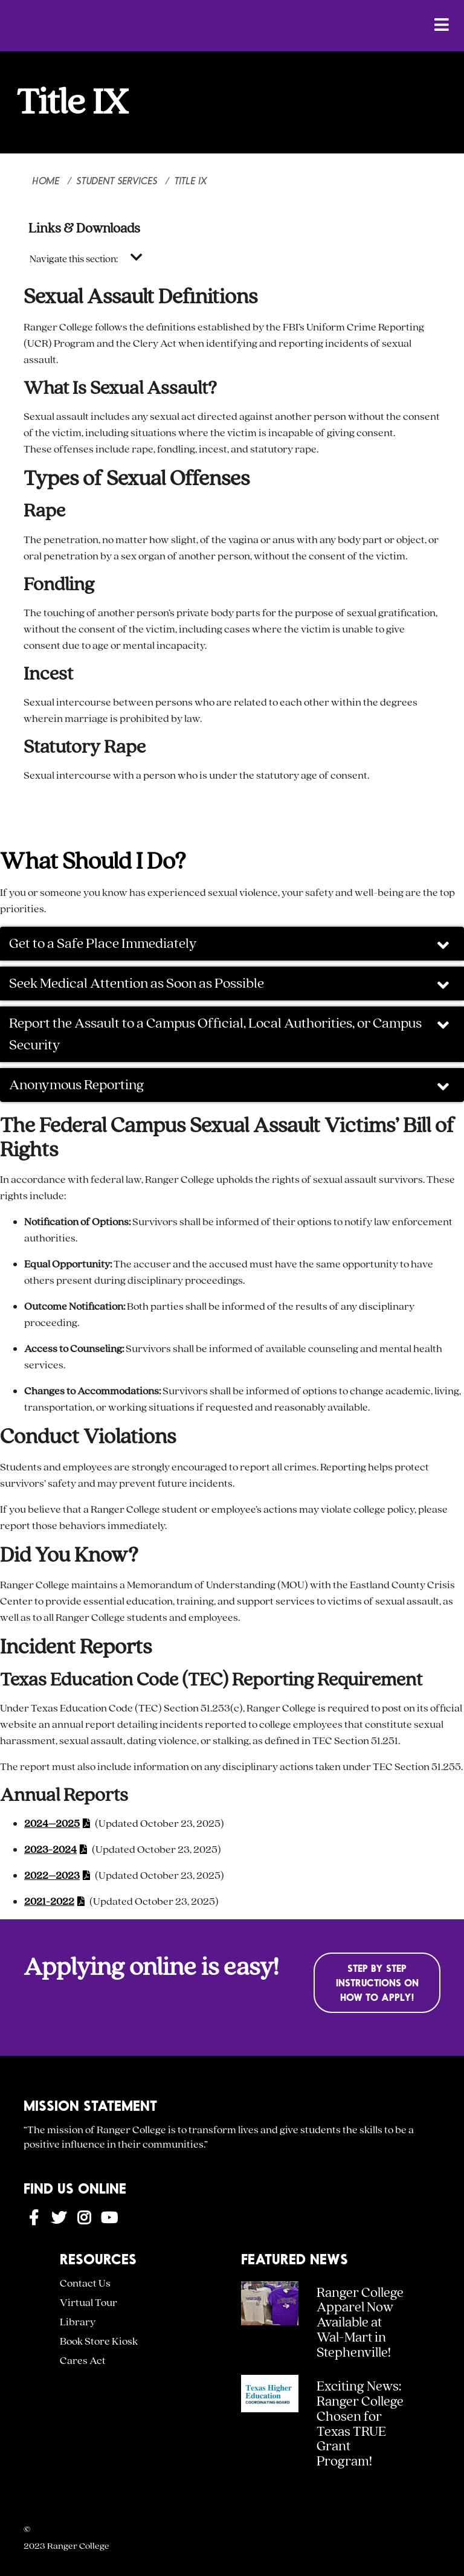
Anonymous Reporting (230, 1086)
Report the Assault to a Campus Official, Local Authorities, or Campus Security (230, 1034)
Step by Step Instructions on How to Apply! (377, 1982)
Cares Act (83, 2361)
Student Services (117, 180)
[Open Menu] (441, 24)
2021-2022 (49, 1901)
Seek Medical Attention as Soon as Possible (230, 984)
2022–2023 (52, 1875)
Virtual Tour (88, 2303)
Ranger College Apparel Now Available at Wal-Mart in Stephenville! (360, 2323)
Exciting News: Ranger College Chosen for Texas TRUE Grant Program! (360, 2424)
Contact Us (85, 2283)
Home (46, 180)
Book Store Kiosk (99, 2341)
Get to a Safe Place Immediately (230, 945)
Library (77, 2322)
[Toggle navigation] (136, 258)
